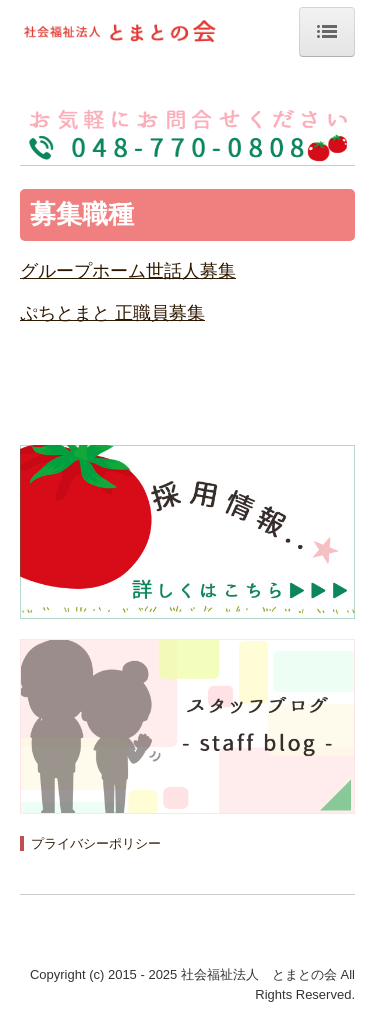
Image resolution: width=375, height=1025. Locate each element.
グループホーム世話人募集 (128, 271)
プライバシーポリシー (96, 843)
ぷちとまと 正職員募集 (112, 313)
